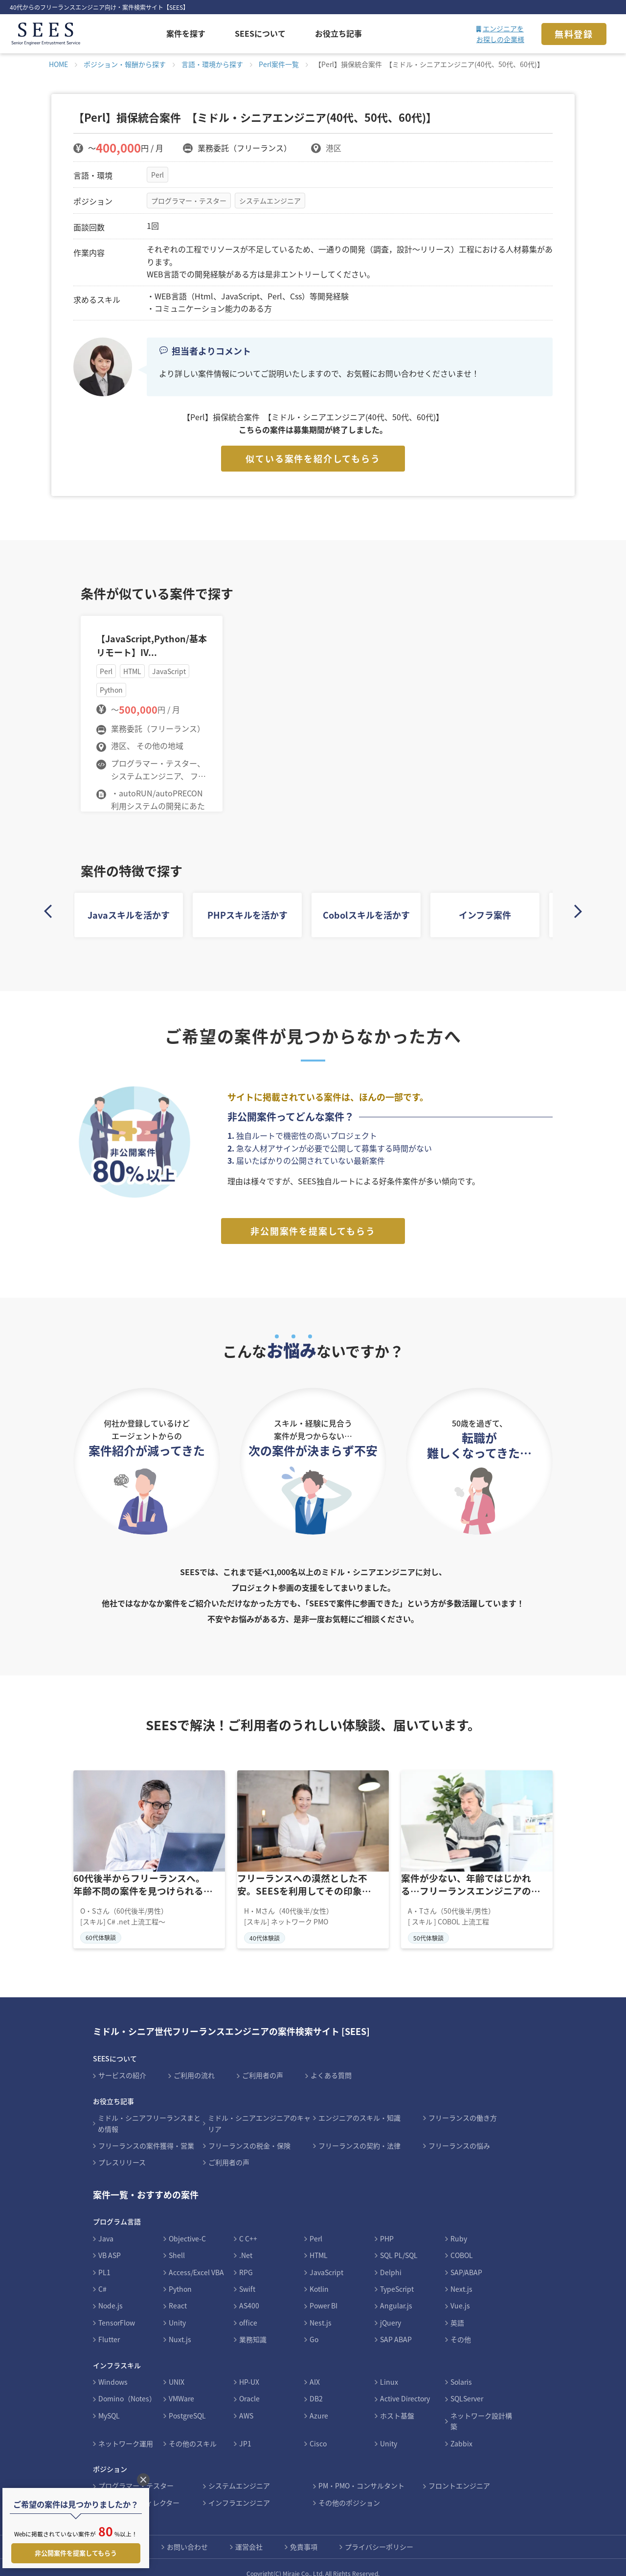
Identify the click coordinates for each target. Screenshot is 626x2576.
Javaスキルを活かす (133, 909)
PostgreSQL (187, 2404)
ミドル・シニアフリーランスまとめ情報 (149, 2111)
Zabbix (461, 2432)
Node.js (110, 2294)
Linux (389, 2370)
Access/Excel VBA (196, 2260)
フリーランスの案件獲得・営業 (146, 2134)
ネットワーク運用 (125, 2432)
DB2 (316, 2387)
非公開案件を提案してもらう (312, 1219)
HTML (319, 2244)
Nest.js (321, 2311)
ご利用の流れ (194, 2064)
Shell (177, 2244)
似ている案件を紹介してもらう (313, 458)
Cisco (318, 2432)
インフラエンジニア (239, 2491)
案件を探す (185, 33)
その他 (460, 2328)
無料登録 (574, 33)
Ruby (458, 2227)
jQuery (390, 2311)
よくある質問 (331, 2064)
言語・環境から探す (212, 64)
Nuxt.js (180, 2328)
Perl (157, 175)
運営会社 (249, 2535)
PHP (387, 2227)
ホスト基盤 (397, 2404)
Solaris (461, 2370)
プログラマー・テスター (188, 200)
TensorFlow (116, 2311)
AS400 (249, 2294)
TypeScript (397, 2277)
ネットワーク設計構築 (481, 2409)
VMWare (181, 2387)
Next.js (461, 2277)
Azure (319, 2404)
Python (180, 2277)
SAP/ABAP (466, 2260)
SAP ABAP (396, 2328)
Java (105, 2227)
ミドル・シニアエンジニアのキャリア (259, 2111)
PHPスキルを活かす (253, 909)
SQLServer (466, 2387)
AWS (246, 2404)
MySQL (109, 2404)
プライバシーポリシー (379, 2535)
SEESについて (260, 33)
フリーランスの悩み (459, 2134)
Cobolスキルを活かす (373, 909)
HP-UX (249, 2370)
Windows (113, 2370)
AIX (315, 2370)
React (178, 2294)
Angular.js (396, 2294)
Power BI (323, 2294)
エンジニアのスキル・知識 (359, 2106)
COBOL (461, 2244)
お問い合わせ (187, 2535)
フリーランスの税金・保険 (249, 2134)
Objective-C (187, 2227)
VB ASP (109, 2244)
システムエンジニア (270, 200)
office (248, 2311)
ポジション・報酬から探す (125, 64)
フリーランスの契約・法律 (359, 2134)
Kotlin (319, 2277)
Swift (247, 2277)
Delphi (391, 2260)
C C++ (248, 2227)
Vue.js (460, 2294)
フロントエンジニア (459, 2474)
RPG (246, 2260)
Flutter (109, 2328)
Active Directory (405, 2387)
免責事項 (303, 2535)
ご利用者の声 (262, 2064)
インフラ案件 (493, 909)
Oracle (249, 2387)
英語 (457, 2311)
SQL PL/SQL (399, 2244)
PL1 (104, 2260)
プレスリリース (122, 2151)
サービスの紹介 (122, 2064)
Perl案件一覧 (279, 64)
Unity (177, 2311)
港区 (333, 147)
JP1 (245, 2432)
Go (314, 2328)
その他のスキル (193, 2432)
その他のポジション (349, 2491)
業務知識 (253, 2328)
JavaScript (326, 2260)
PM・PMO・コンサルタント (361, 2474)
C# (102, 2277)
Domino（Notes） (127, 2387)
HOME (58, 64)
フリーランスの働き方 (462, 2106)
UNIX (176, 2370)
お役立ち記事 (338, 33)
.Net (245, 2244)
